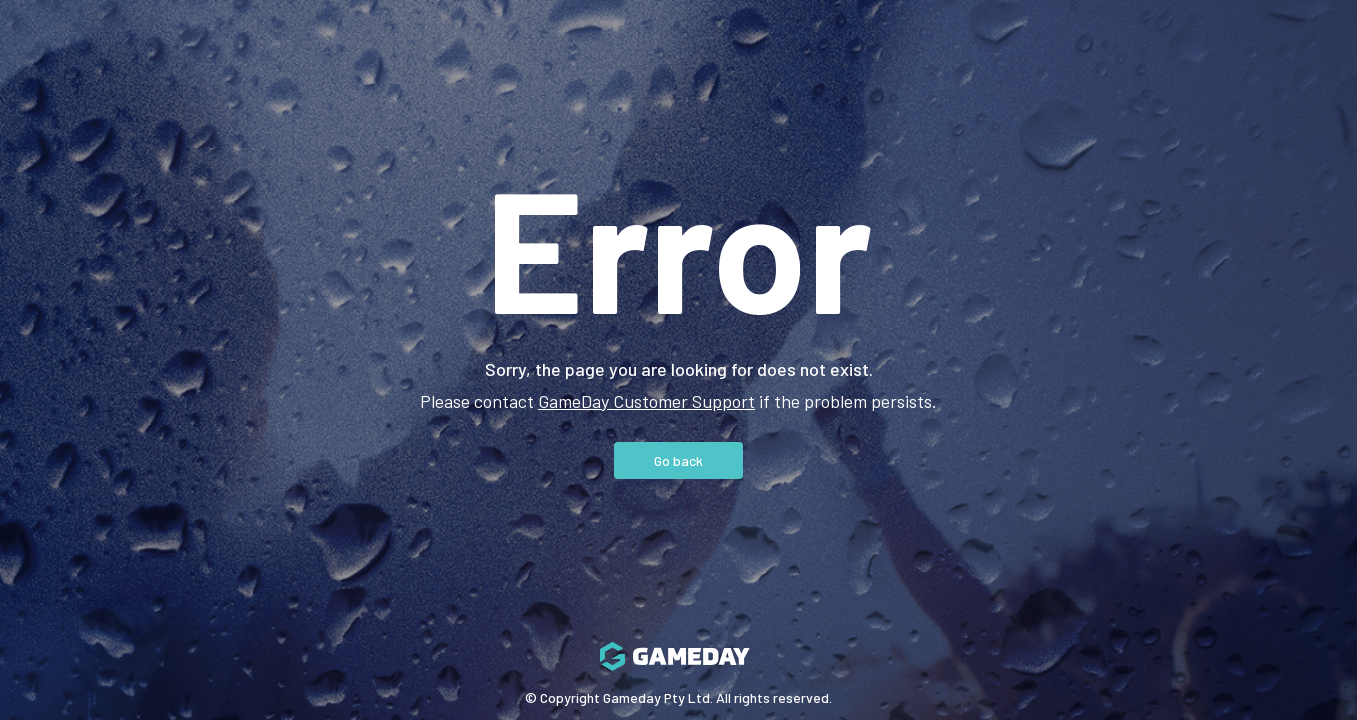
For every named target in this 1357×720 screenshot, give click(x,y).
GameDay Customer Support (646, 401)
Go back (678, 460)
